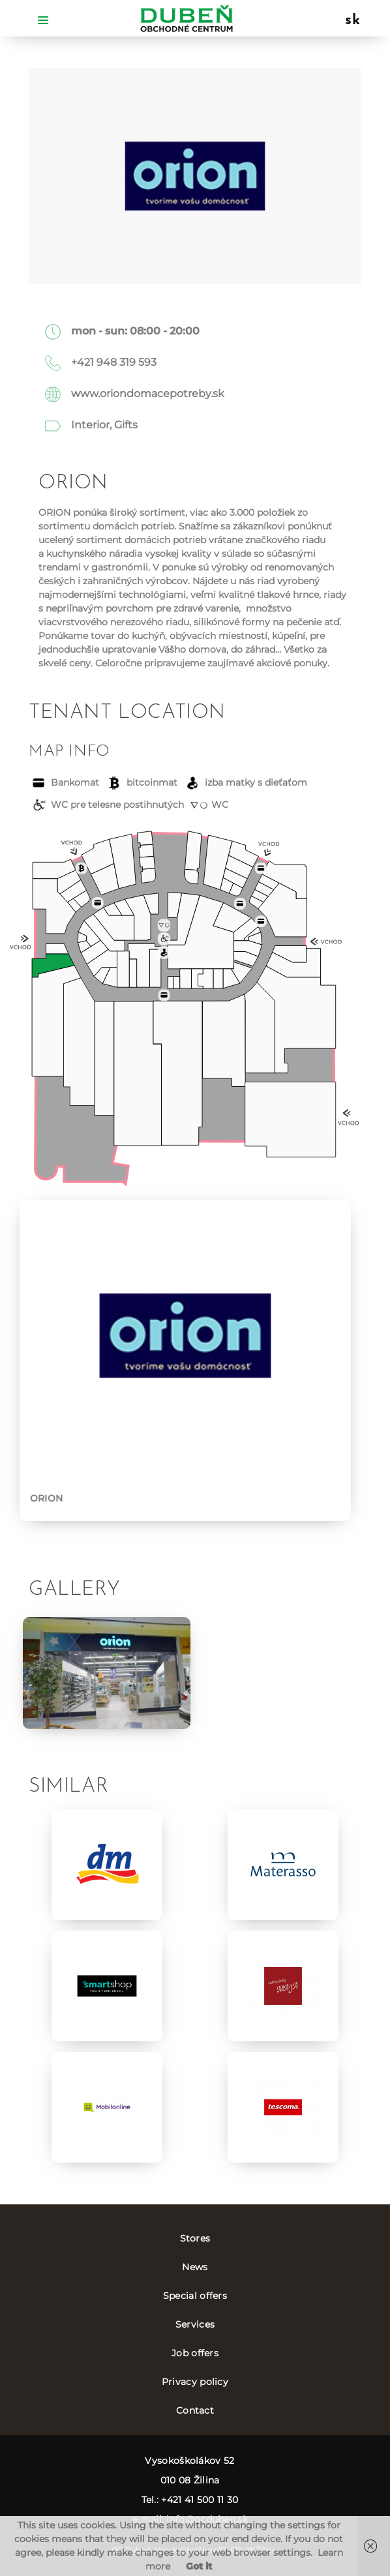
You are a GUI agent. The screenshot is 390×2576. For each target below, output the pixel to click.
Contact (195, 2410)
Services (195, 2324)
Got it (199, 2566)
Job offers (195, 2353)
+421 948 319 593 (114, 362)
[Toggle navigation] (43, 19)
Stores (195, 2238)
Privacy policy (195, 2382)
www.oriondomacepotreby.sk (147, 393)
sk (353, 21)
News (194, 2267)
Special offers (195, 2296)
